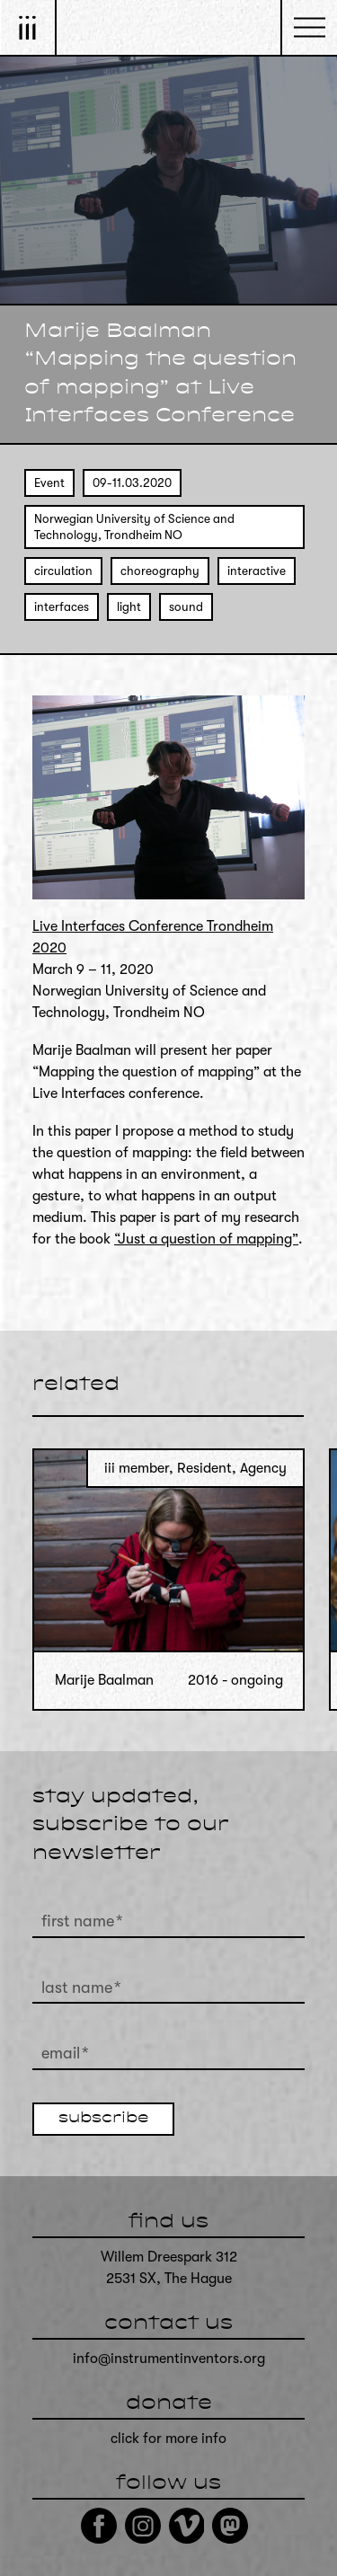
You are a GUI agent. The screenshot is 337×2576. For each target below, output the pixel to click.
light (129, 607)
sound (186, 607)
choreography (160, 571)
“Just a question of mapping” (206, 1239)
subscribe (103, 2118)
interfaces (61, 607)
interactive (256, 571)
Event (49, 483)
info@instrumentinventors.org (169, 2358)
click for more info (168, 2438)
